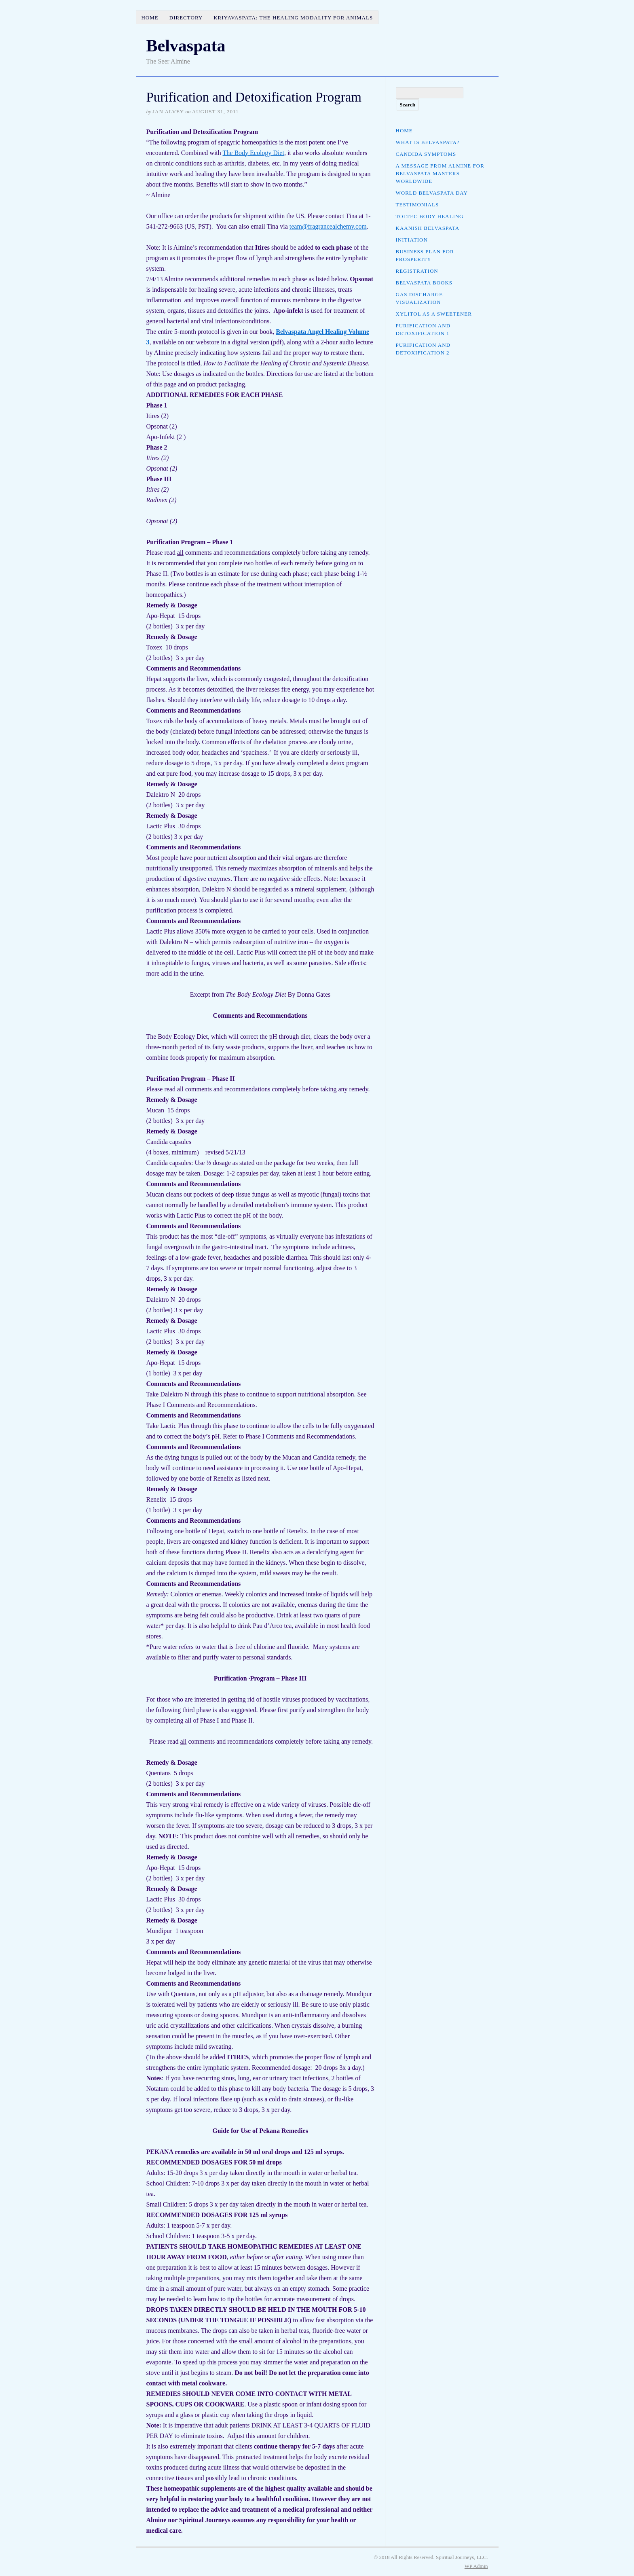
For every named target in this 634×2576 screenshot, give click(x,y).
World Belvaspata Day (432, 193)
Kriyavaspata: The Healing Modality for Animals (293, 18)
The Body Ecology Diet (253, 152)
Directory (186, 18)
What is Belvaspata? (428, 142)
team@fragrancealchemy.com (328, 226)
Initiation (412, 240)
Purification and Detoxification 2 (423, 349)
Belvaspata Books (424, 283)
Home (150, 18)
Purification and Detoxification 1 (423, 329)
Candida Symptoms (426, 154)
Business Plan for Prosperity (425, 255)
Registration (417, 271)
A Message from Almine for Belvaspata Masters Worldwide (440, 173)
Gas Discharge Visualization (419, 298)
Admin (476, 2566)
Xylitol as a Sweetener (434, 314)
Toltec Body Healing (430, 216)
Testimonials (417, 205)
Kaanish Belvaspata (428, 228)
